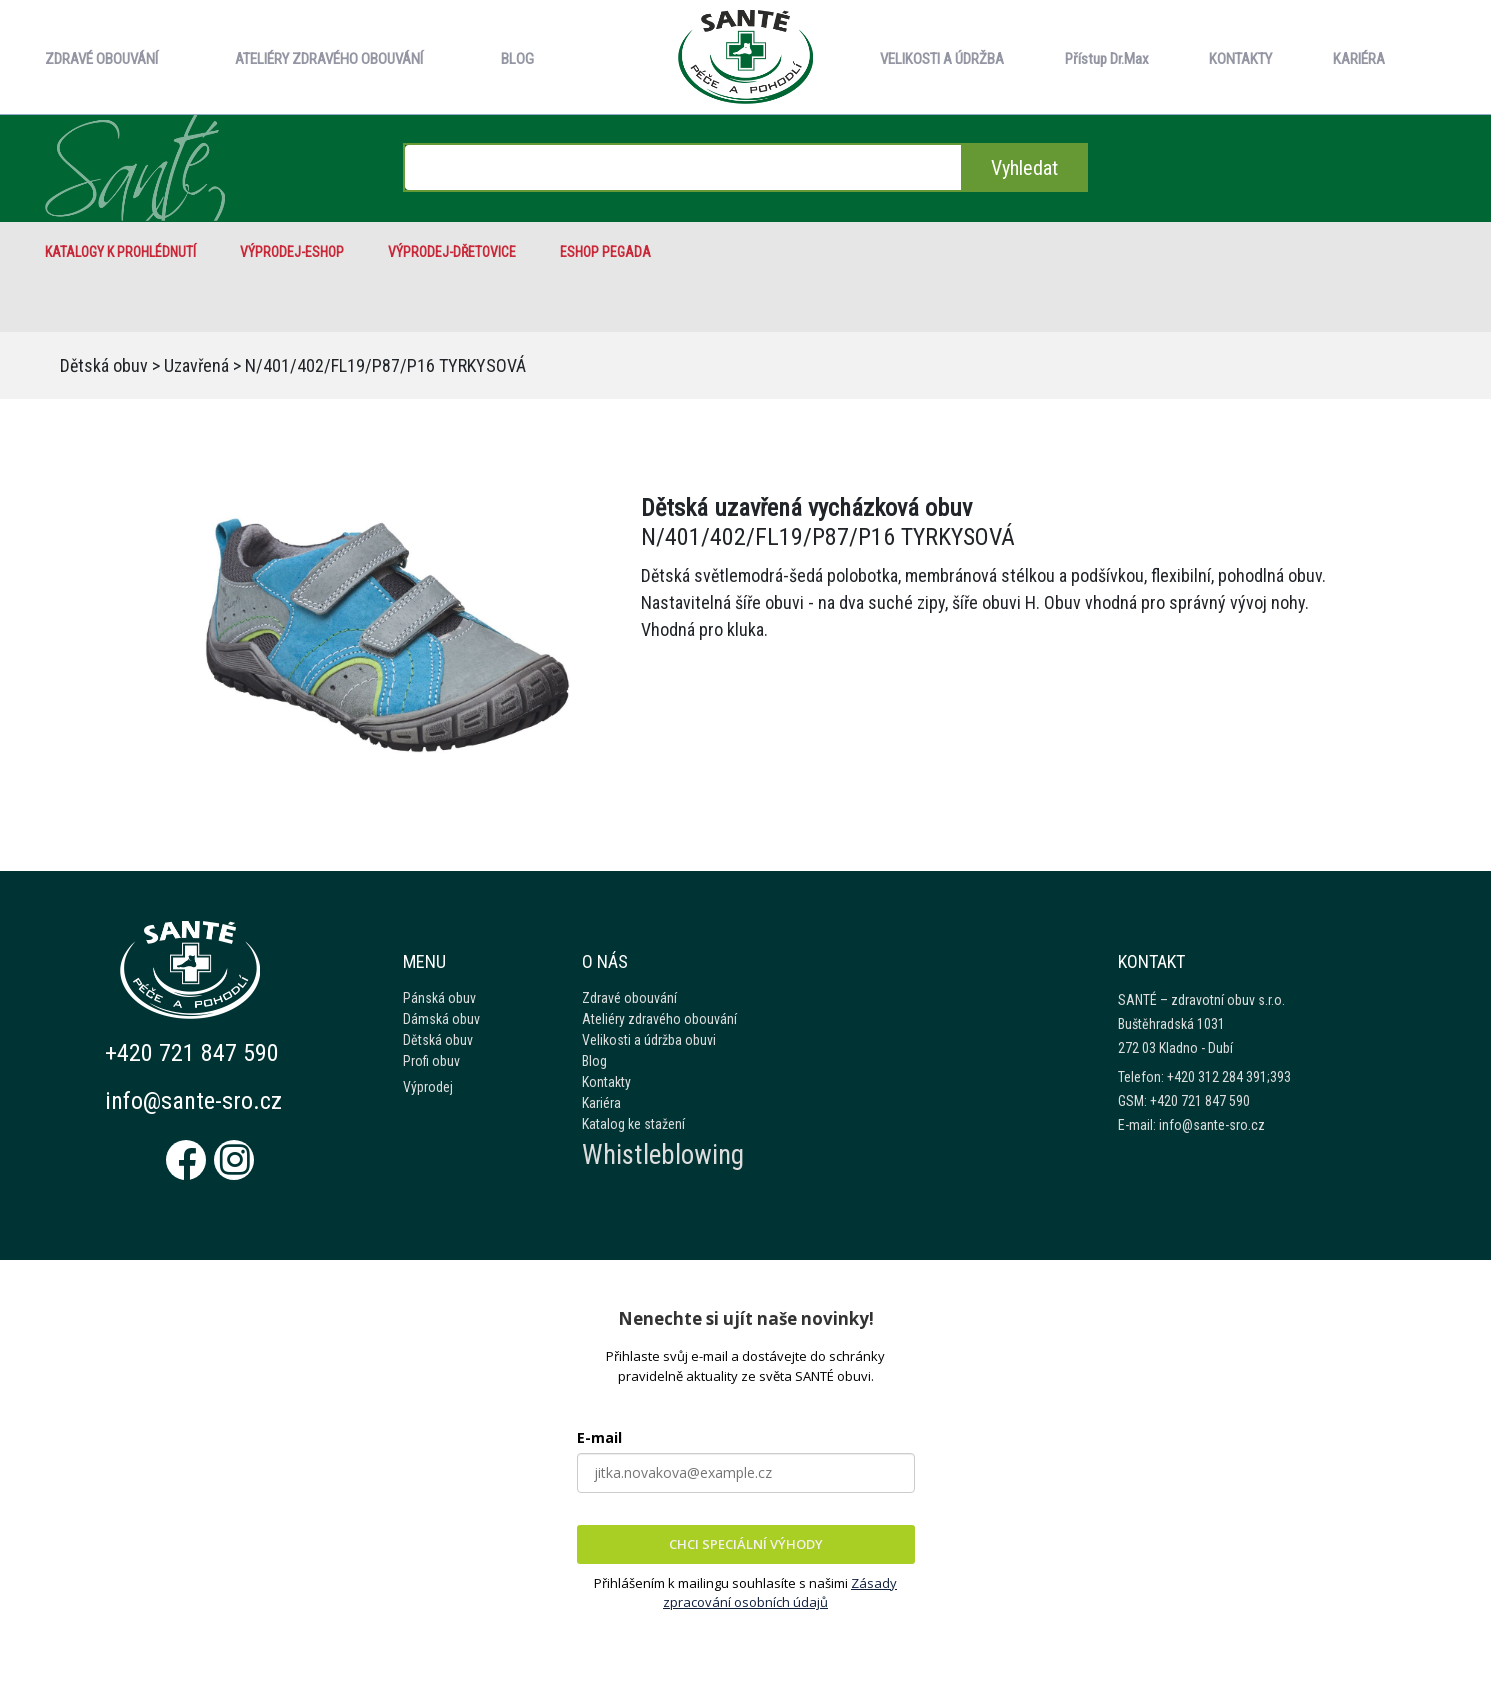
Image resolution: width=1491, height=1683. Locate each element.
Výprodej (428, 1087)
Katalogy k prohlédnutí (120, 252)
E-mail (599, 1437)
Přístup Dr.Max (1107, 59)
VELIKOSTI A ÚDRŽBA (942, 59)
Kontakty (606, 1082)
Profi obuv (431, 1061)
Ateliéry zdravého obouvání (659, 1019)
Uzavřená (196, 365)
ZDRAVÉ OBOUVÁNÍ (101, 59)
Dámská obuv (441, 1019)
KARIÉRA (1359, 59)
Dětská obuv (104, 365)
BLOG (517, 59)
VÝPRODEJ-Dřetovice (452, 252)
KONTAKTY (1240, 59)
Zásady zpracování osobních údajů (780, 1593)
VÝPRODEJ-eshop (292, 252)
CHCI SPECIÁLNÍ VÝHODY (746, 1544)
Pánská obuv (439, 998)
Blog (594, 1061)
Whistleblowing (663, 1155)
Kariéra (601, 1103)
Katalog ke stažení (633, 1124)
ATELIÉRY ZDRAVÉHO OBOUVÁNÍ (329, 59)
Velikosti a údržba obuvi (649, 1040)
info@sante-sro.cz (193, 1101)
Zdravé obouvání (629, 998)
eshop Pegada (605, 252)
